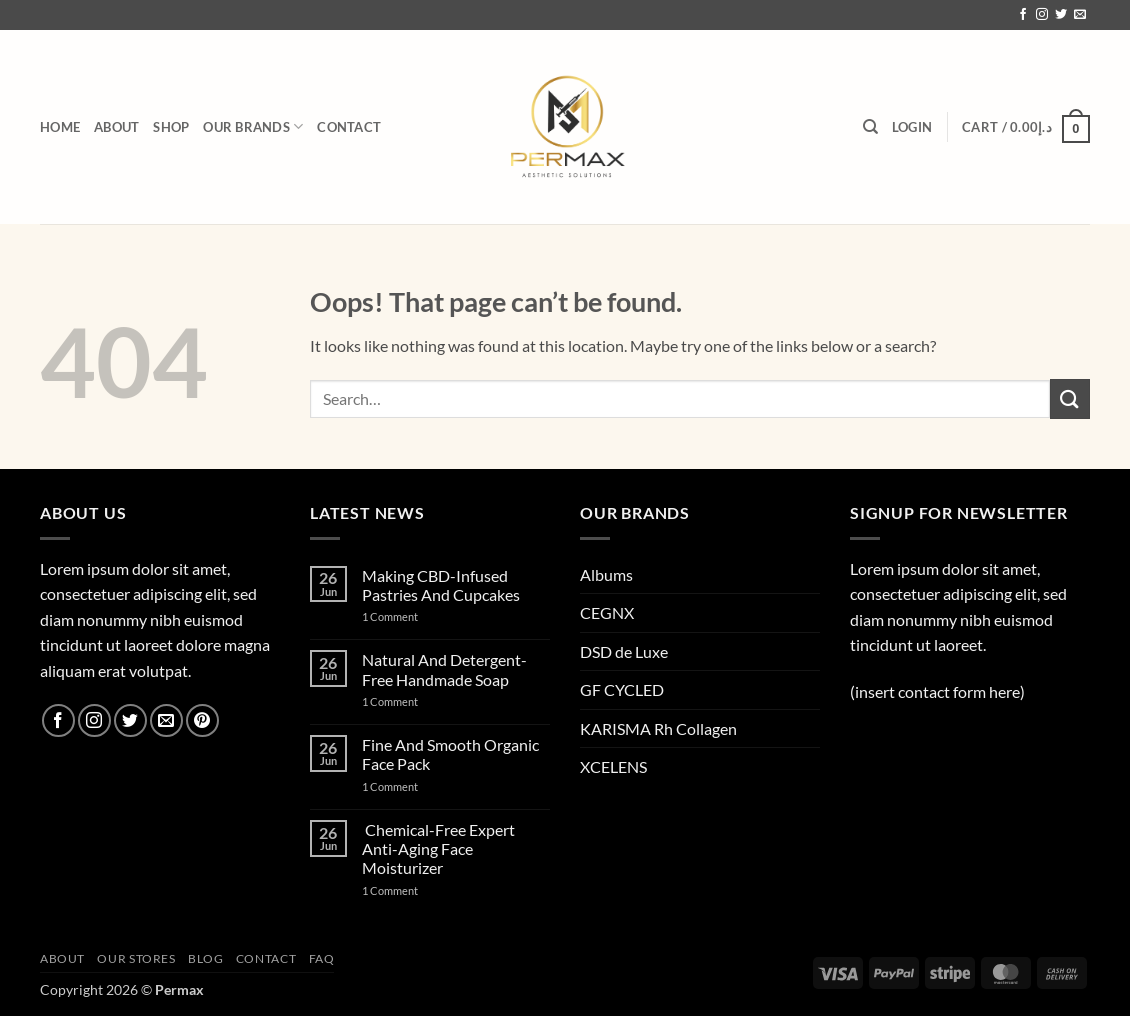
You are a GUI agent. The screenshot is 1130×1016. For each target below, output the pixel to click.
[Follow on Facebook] (1023, 15)
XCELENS (613, 766)
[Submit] (1070, 398)
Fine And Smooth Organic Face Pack (450, 754)
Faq (322, 958)
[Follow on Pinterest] (202, 720)
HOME (60, 127)
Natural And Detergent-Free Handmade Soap (444, 669)
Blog (205, 958)
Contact (349, 127)
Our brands (253, 126)
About (116, 127)
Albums (606, 574)
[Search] (870, 127)
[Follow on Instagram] (1042, 15)
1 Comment (413, 616)
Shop (171, 127)
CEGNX (607, 612)
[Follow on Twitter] (1061, 15)
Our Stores (136, 958)
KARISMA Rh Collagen (658, 728)
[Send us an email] (1080, 15)
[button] (912, 127)
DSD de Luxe (624, 651)
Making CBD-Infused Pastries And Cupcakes (441, 585)
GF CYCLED (622, 689)
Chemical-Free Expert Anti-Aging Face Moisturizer (438, 848)
